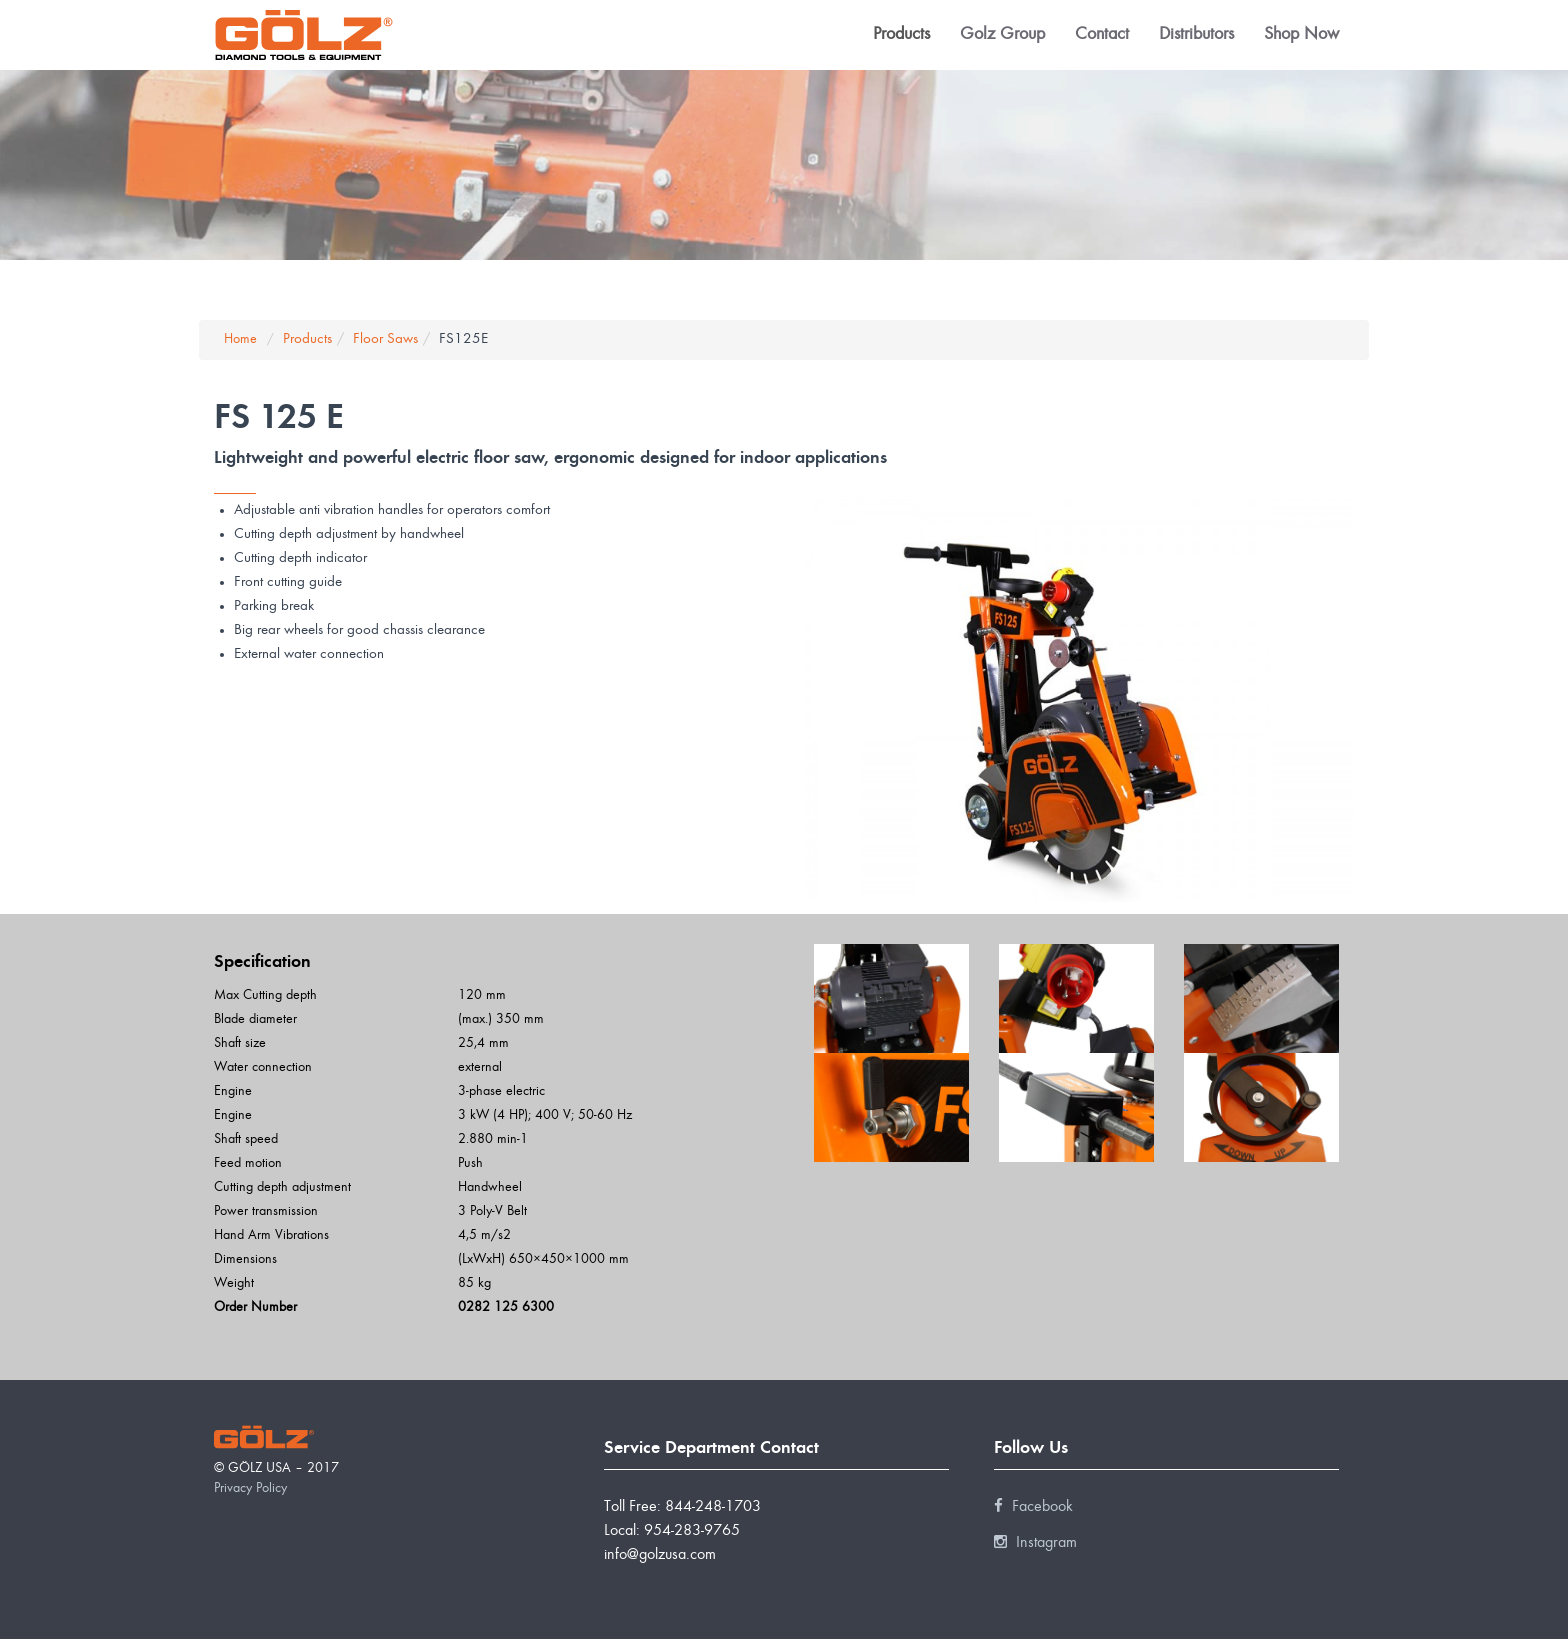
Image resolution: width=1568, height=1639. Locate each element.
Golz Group (1002, 35)
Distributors (1196, 35)
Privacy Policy (250, 1489)
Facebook (1033, 1507)
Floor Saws (385, 339)
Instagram (1035, 1543)
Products (901, 35)
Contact (1102, 35)
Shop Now (1301, 35)
